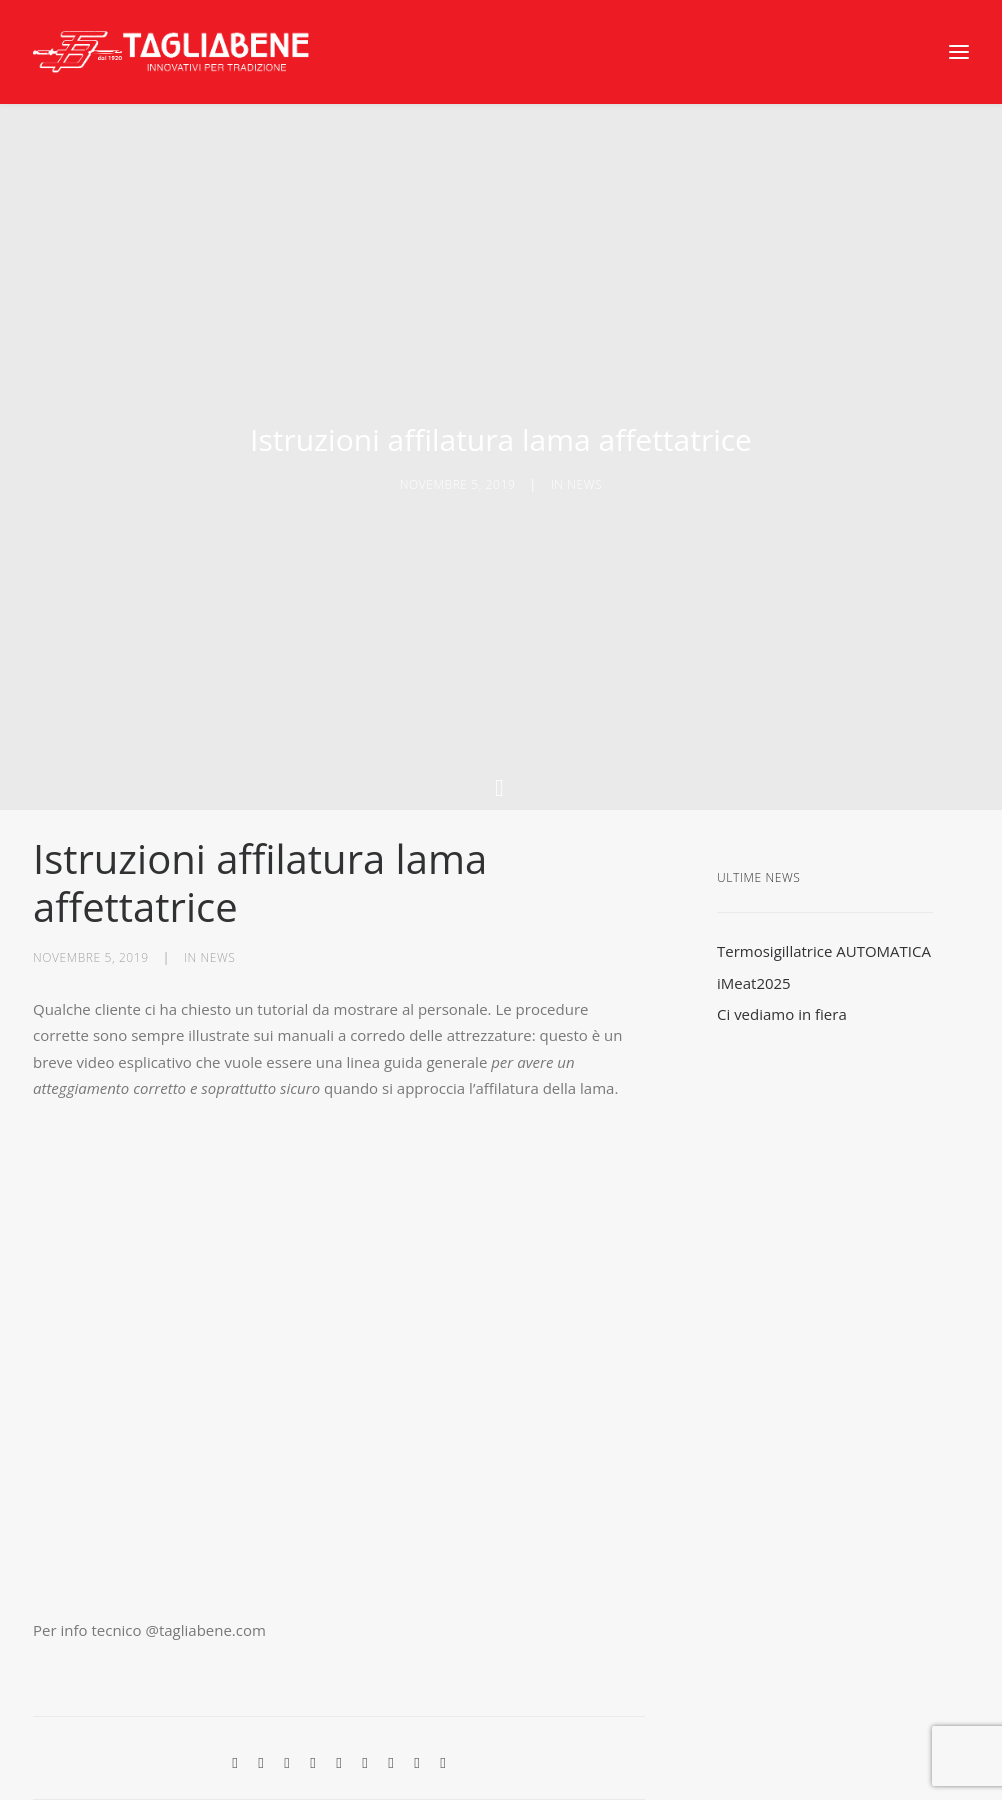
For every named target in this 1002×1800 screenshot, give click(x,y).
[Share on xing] (417, 1682)
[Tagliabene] (172, 52)
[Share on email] (443, 1682)
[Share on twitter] (261, 1682)
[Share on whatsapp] (365, 1682)
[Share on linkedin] (339, 1682)
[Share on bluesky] (391, 1682)
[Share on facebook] (235, 1682)
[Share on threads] (287, 1682)
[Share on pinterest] (313, 1682)
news (584, 444)
